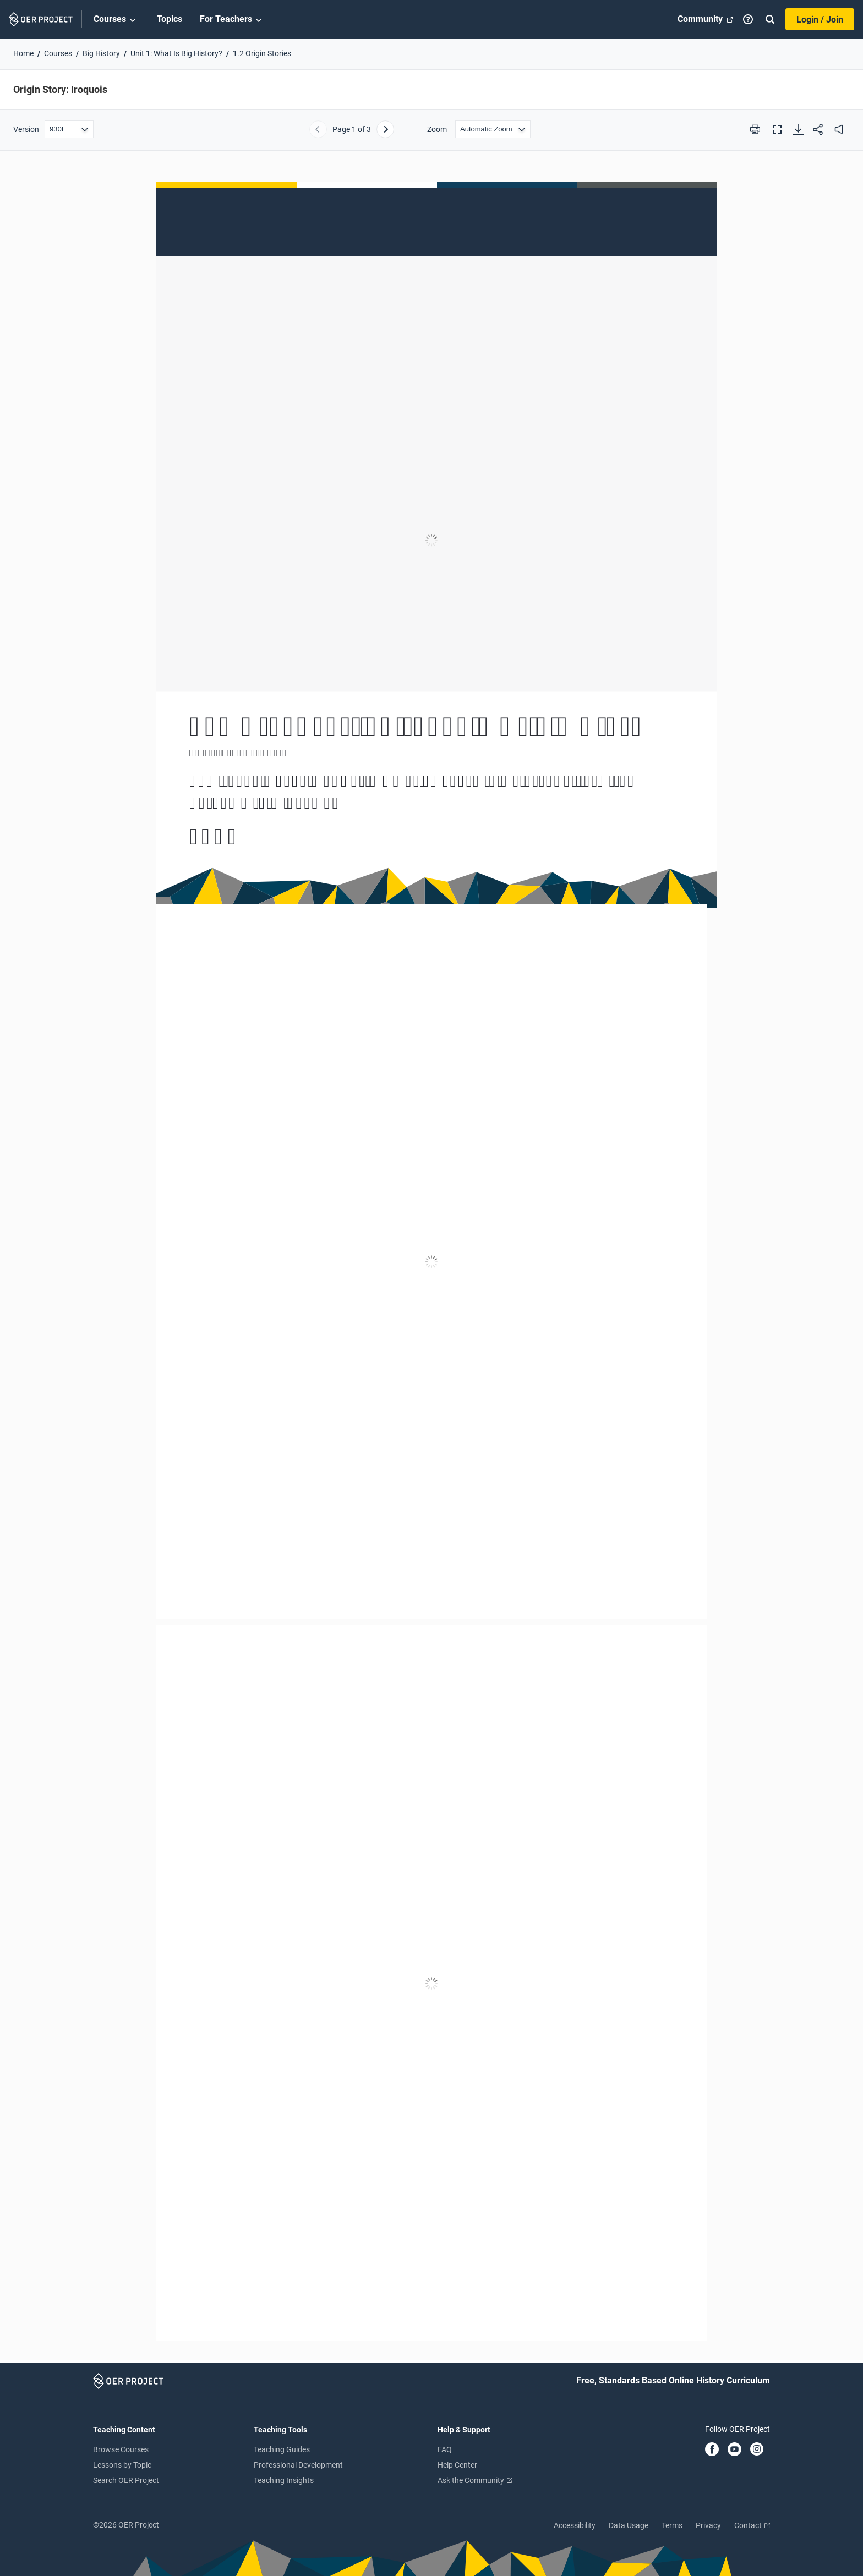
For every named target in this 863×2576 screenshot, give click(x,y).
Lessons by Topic (122, 2464)
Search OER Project (126, 2480)
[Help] (748, 19)
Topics (169, 19)
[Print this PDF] (755, 129)
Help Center (457, 2464)
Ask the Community (475, 2480)
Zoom (437, 129)
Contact (752, 2525)
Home (23, 53)
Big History (101, 53)
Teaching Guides (282, 2449)
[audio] (839, 129)
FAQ (445, 2449)
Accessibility (575, 2525)
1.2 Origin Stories (262, 53)
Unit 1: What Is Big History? (176, 53)
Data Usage (628, 2525)
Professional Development (298, 2464)
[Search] (770, 19)
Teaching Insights (284, 2480)
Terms (672, 2525)
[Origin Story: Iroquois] (431, 1261)
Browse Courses (121, 2449)
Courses (116, 19)
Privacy (708, 2525)
